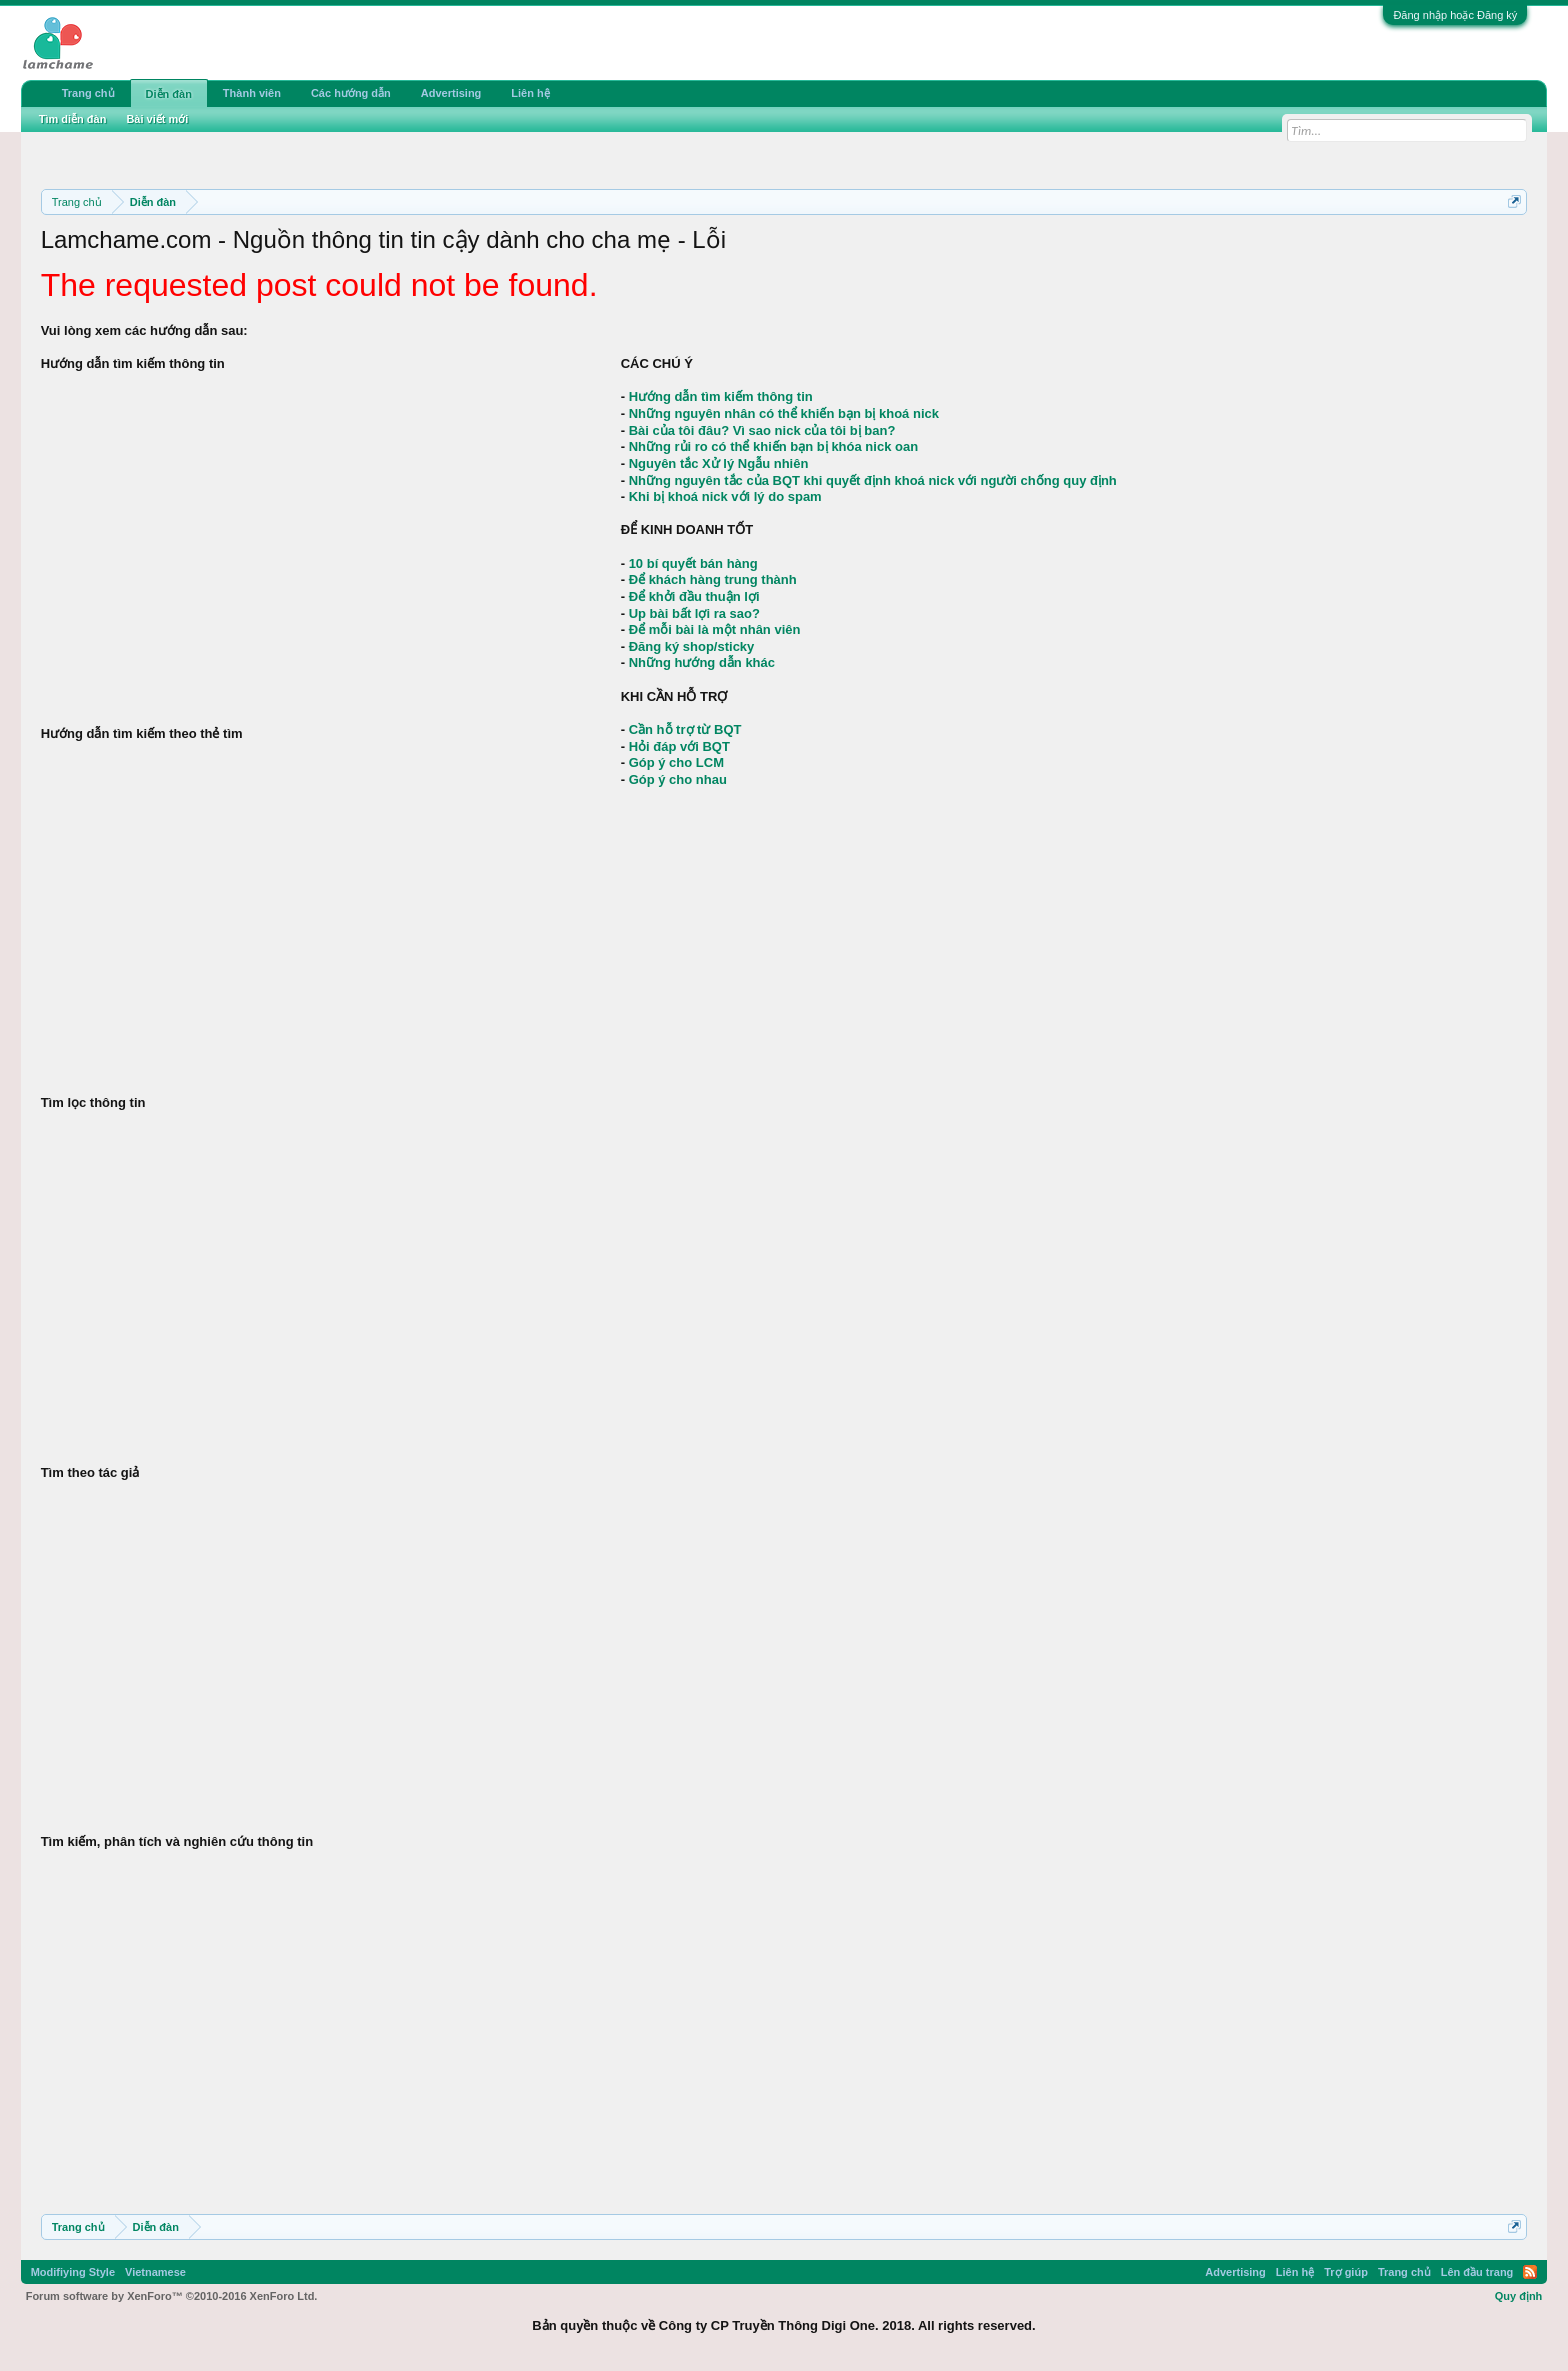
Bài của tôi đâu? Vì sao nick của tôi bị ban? (762, 430)
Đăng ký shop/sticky (692, 646)
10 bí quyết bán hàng (693, 563)
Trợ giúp (1346, 2272)
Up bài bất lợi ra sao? (694, 613)
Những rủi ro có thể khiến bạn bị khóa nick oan (773, 446)
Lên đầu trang (1477, 2272)
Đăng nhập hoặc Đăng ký (1455, 15)
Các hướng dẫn (351, 93)
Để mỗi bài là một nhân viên (715, 629)
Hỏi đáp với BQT (679, 746)
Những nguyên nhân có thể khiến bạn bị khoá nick (784, 413)
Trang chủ (88, 93)
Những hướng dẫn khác (702, 662)
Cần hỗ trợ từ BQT (685, 729)
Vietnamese (155, 2272)
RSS (1530, 2272)
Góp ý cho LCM (676, 762)
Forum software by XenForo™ (172, 2296)
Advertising (451, 93)
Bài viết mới (157, 119)
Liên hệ (530, 93)
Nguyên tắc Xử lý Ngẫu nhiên (719, 463)
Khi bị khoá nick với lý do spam (725, 496)
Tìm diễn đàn (73, 119)
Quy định (1519, 2296)
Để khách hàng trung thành (713, 579)
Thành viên (252, 93)
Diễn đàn (169, 94)
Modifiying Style (73, 2272)
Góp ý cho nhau (678, 779)
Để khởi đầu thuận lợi (694, 596)
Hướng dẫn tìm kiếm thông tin (721, 396)
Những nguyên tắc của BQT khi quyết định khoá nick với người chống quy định (873, 480)
